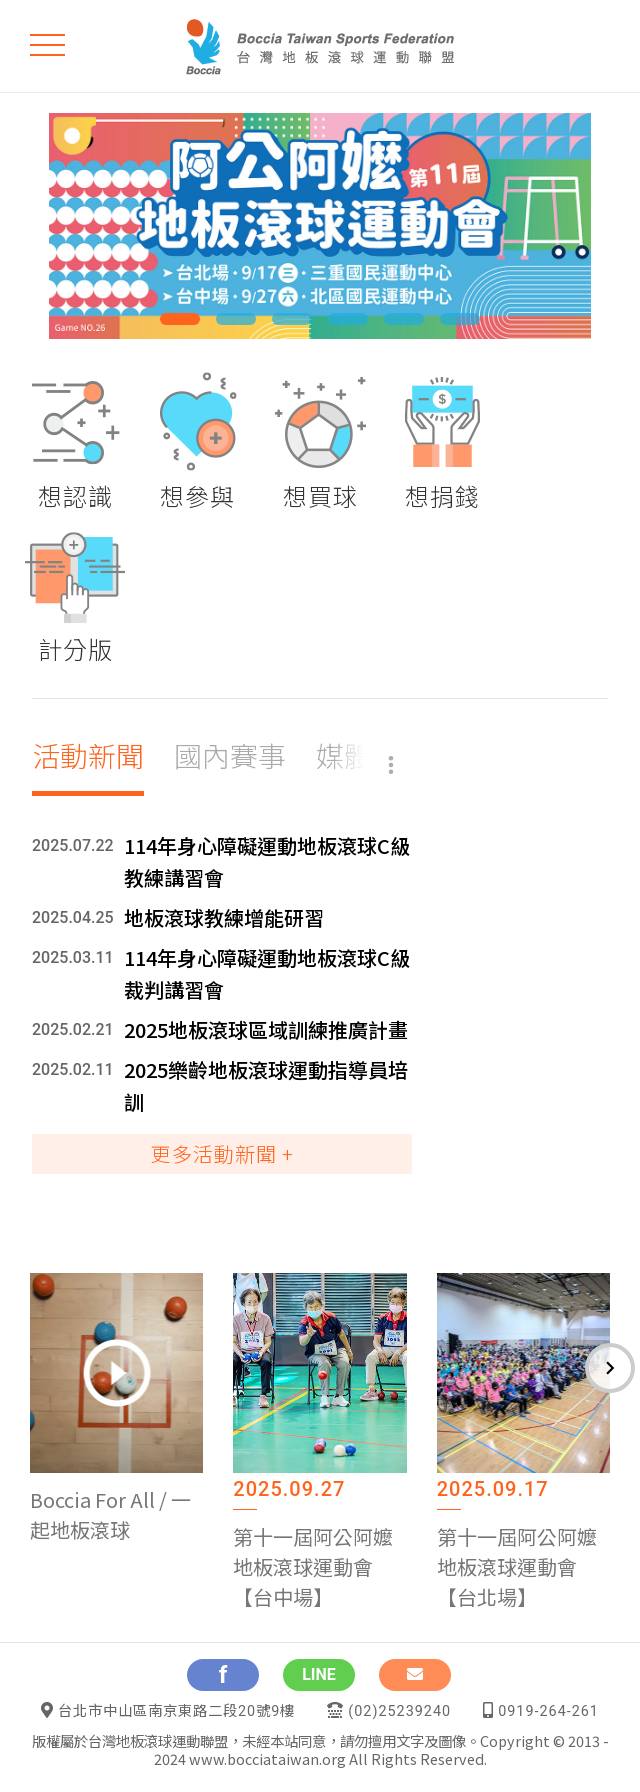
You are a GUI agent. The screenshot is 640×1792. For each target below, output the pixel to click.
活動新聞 (88, 755)
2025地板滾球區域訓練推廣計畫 (266, 1029)
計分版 (75, 648)
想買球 (320, 495)
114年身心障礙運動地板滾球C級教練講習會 (267, 861)
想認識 (75, 495)
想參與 (197, 495)
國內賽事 (230, 755)
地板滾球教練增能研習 (224, 917)
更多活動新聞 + (222, 1153)
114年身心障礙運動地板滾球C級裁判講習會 (267, 973)
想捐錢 (442, 495)
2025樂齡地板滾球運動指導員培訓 (266, 1085)
